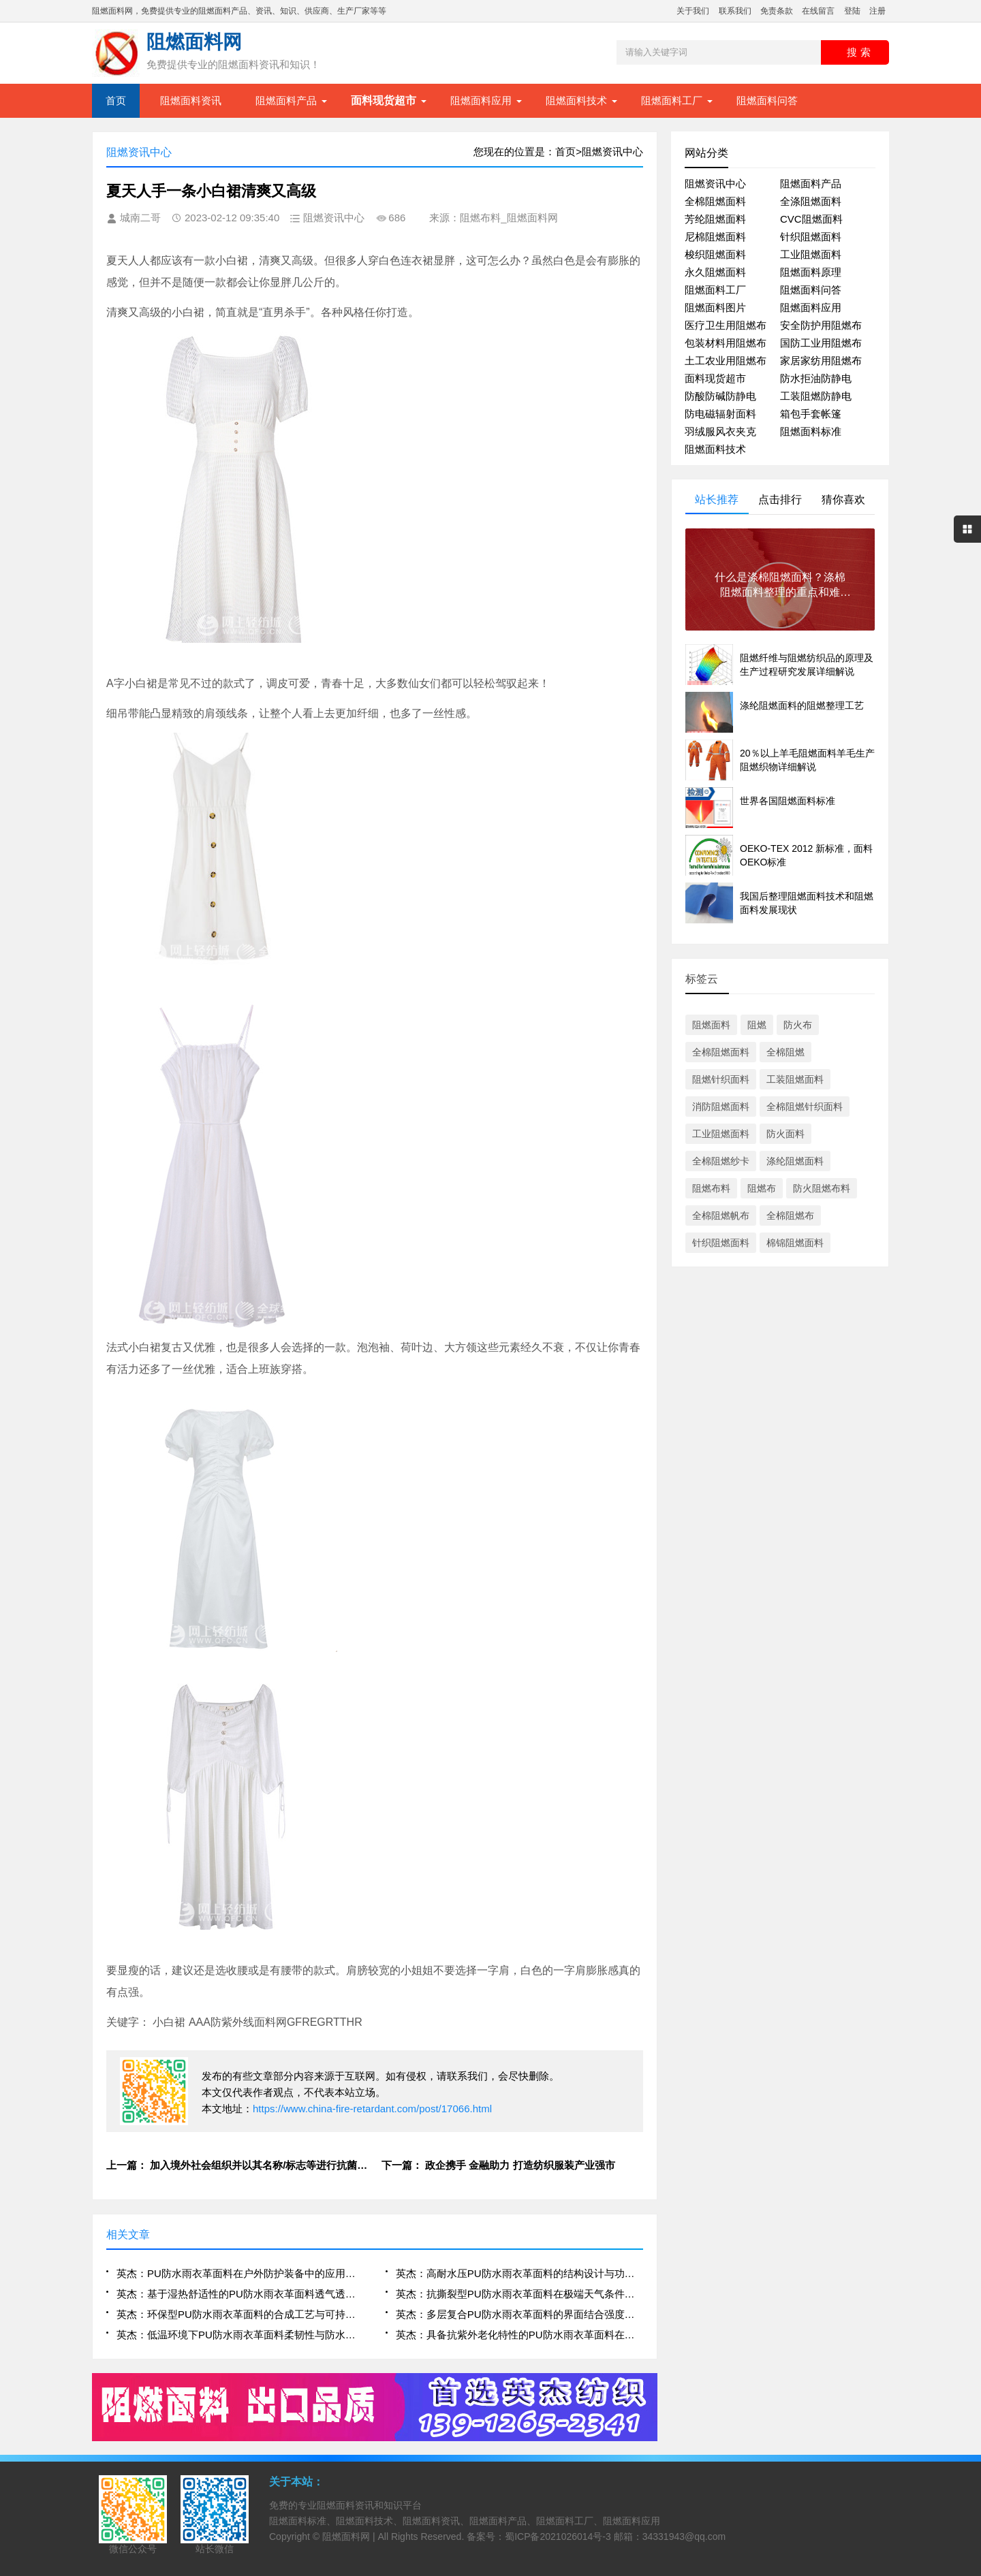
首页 (116, 100)
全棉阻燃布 (790, 1215)
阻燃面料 (711, 1024)
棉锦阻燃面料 (795, 1242)
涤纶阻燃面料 (795, 1161)
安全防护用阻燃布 (821, 325)
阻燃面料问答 (767, 100)
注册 (877, 11)
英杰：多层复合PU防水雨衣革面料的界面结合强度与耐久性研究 (519, 2314)
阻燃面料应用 (481, 100)
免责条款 (776, 11)
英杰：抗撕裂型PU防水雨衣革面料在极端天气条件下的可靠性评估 (519, 2294)
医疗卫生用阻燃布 (725, 325)
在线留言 (818, 11)
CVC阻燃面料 (811, 219)
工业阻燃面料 (810, 254)
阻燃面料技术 (576, 100)
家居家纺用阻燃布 (821, 360)
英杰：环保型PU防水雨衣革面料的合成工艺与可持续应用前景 (240, 2314)
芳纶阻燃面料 (715, 219)
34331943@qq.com (684, 2536)
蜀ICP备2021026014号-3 (558, 2536)
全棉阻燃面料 (715, 201)
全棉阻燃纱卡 (720, 1161)
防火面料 (785, 1133)
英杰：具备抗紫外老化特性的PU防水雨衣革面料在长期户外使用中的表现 (519, 2334)
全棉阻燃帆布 (720, 1215)
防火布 (797, 1024)
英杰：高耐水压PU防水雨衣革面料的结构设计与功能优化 (519, 2273)
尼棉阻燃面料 (715, 236)
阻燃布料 (711, 1188)
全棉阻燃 (785, 1052)
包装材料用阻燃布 (725, 343)
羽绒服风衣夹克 (720, 431)
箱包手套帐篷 (810, 413)
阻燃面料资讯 (190, 100)
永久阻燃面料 (715, 272)
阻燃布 (761, 1188)
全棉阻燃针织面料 (804, 1106)
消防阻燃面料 (720, 1106)
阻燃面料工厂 (671, 100)
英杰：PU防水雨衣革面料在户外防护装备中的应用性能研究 (240, 2273)
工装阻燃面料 (795, 1079)
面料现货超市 (715, 378)
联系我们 (735, 11)
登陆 (852, 11)
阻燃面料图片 (715, 307)
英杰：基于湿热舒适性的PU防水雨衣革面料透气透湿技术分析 (240, 2294)
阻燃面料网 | (349, 2536)
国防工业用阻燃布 (821, 343)
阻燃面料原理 (810, 272)
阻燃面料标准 (810, 431)
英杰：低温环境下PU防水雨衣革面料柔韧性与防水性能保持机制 (240, 2334)
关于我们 (692, 11)
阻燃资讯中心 (715, 183)
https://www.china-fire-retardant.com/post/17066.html (372, 2108)
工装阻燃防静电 (816, 396)
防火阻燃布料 (821, 1188)
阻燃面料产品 (286, 100)
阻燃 (756, 1024)
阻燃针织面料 (720, 1079)
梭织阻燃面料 (715, 254)
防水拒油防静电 (816, 378)
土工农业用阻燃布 (725, 360)
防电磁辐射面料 (720, 413)
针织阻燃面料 (810, 236)
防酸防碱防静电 (720, 396)
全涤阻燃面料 (810, 201)
